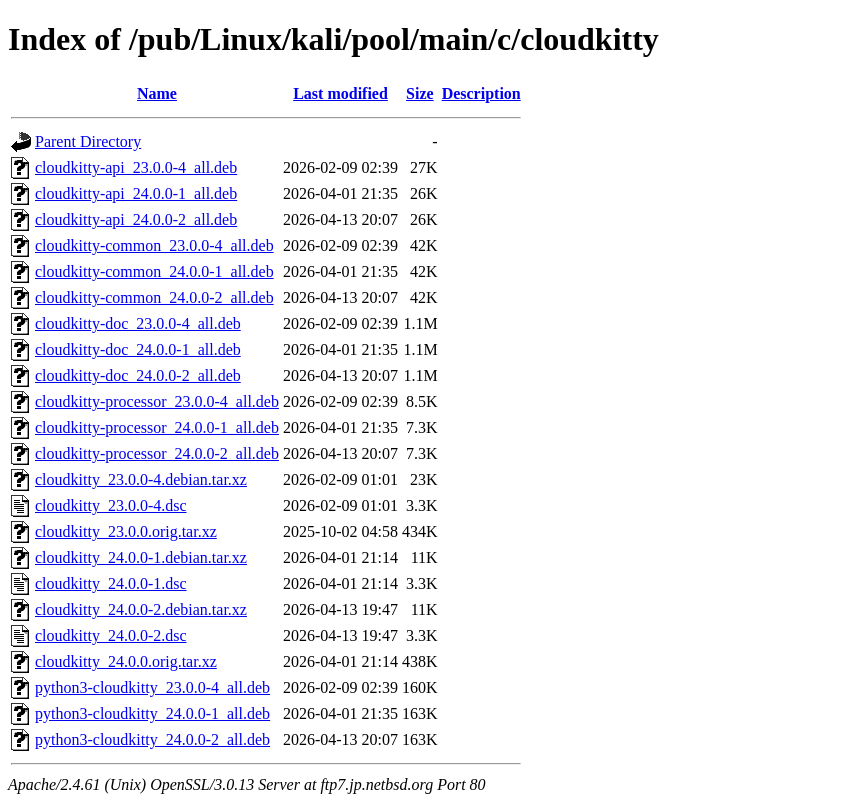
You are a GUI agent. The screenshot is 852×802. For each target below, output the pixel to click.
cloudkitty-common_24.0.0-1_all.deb (154, 271)
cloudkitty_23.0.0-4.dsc (111, 505)
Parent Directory (88, 141)
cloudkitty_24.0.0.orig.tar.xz (126, 661)
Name (157, 93)
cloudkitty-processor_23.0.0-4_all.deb (157, 401)
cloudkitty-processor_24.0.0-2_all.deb (157, 453)
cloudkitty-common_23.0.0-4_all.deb (154, 245)
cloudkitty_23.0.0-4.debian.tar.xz (141, 479)
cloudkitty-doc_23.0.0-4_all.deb (138, 323)
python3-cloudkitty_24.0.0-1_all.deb (152, 713)
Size (420, 93)
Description (481, 93)
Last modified (340, 93)
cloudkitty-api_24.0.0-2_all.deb (136, 219)
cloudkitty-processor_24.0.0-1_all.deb (157, 427)
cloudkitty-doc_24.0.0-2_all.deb (138, 375)
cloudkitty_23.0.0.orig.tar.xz (126, 531)
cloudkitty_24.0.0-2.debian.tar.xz (141, 609)
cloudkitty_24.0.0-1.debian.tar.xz (141, 557)
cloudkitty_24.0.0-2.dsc (111, 635)
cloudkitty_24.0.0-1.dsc (111, 583)
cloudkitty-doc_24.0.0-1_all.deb (138, 349)
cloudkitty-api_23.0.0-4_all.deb (136, 167)
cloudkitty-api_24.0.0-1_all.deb (136, 193)
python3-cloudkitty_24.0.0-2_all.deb (152, 739)
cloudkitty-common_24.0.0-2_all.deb (154, 297)
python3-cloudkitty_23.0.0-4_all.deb (152, 687)
